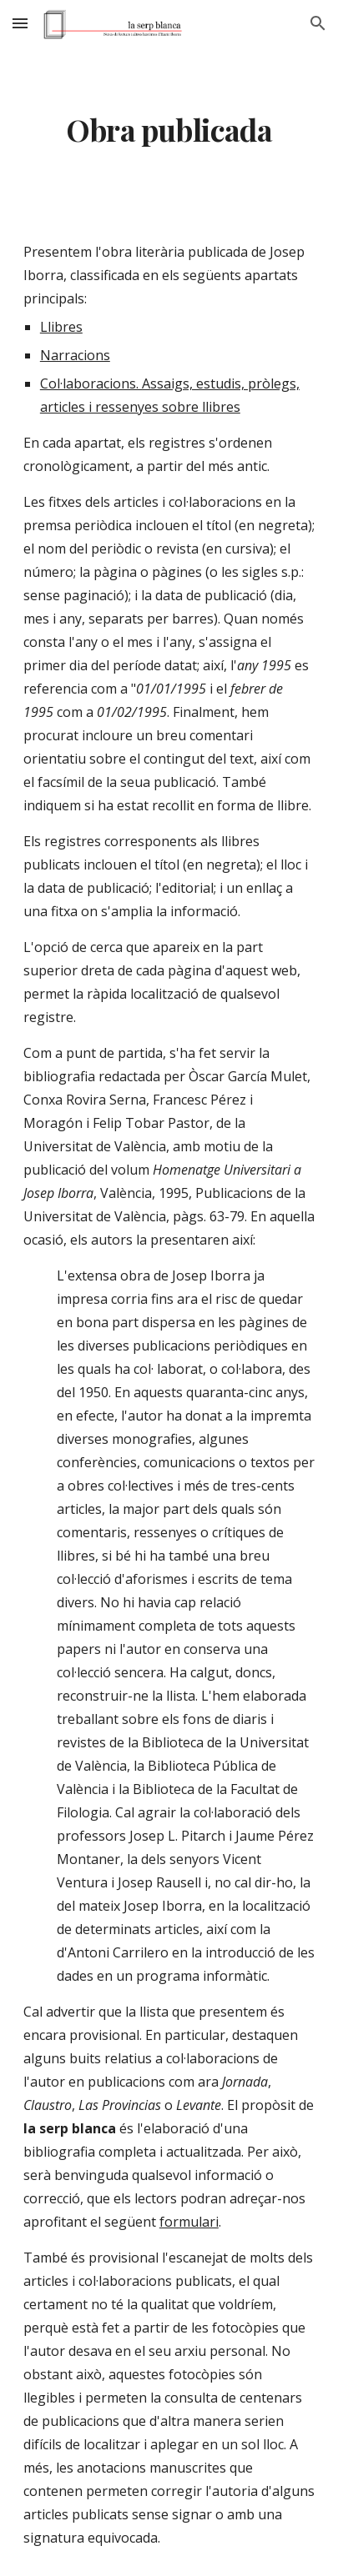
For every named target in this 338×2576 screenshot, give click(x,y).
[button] (20, 23)
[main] (169, 130)
